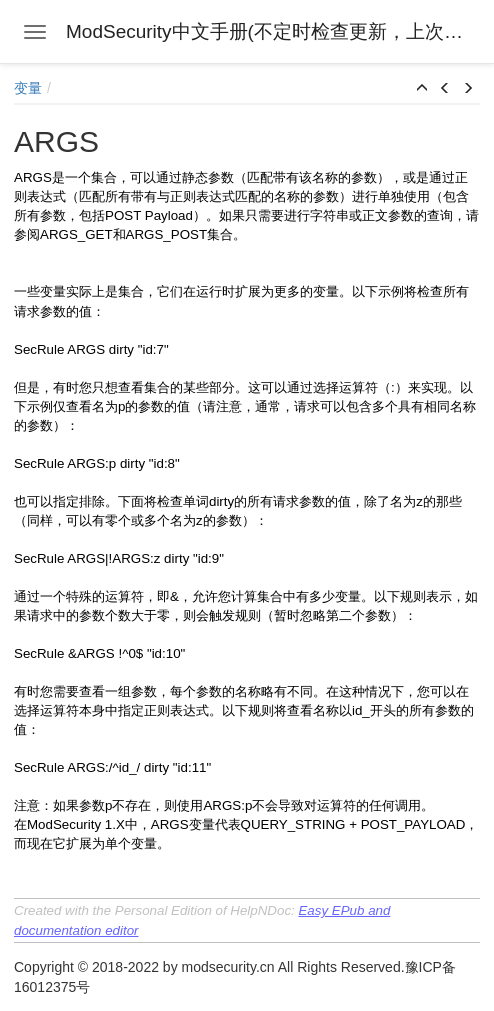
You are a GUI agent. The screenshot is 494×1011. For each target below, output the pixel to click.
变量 (28, 88)
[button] (422, 89)
